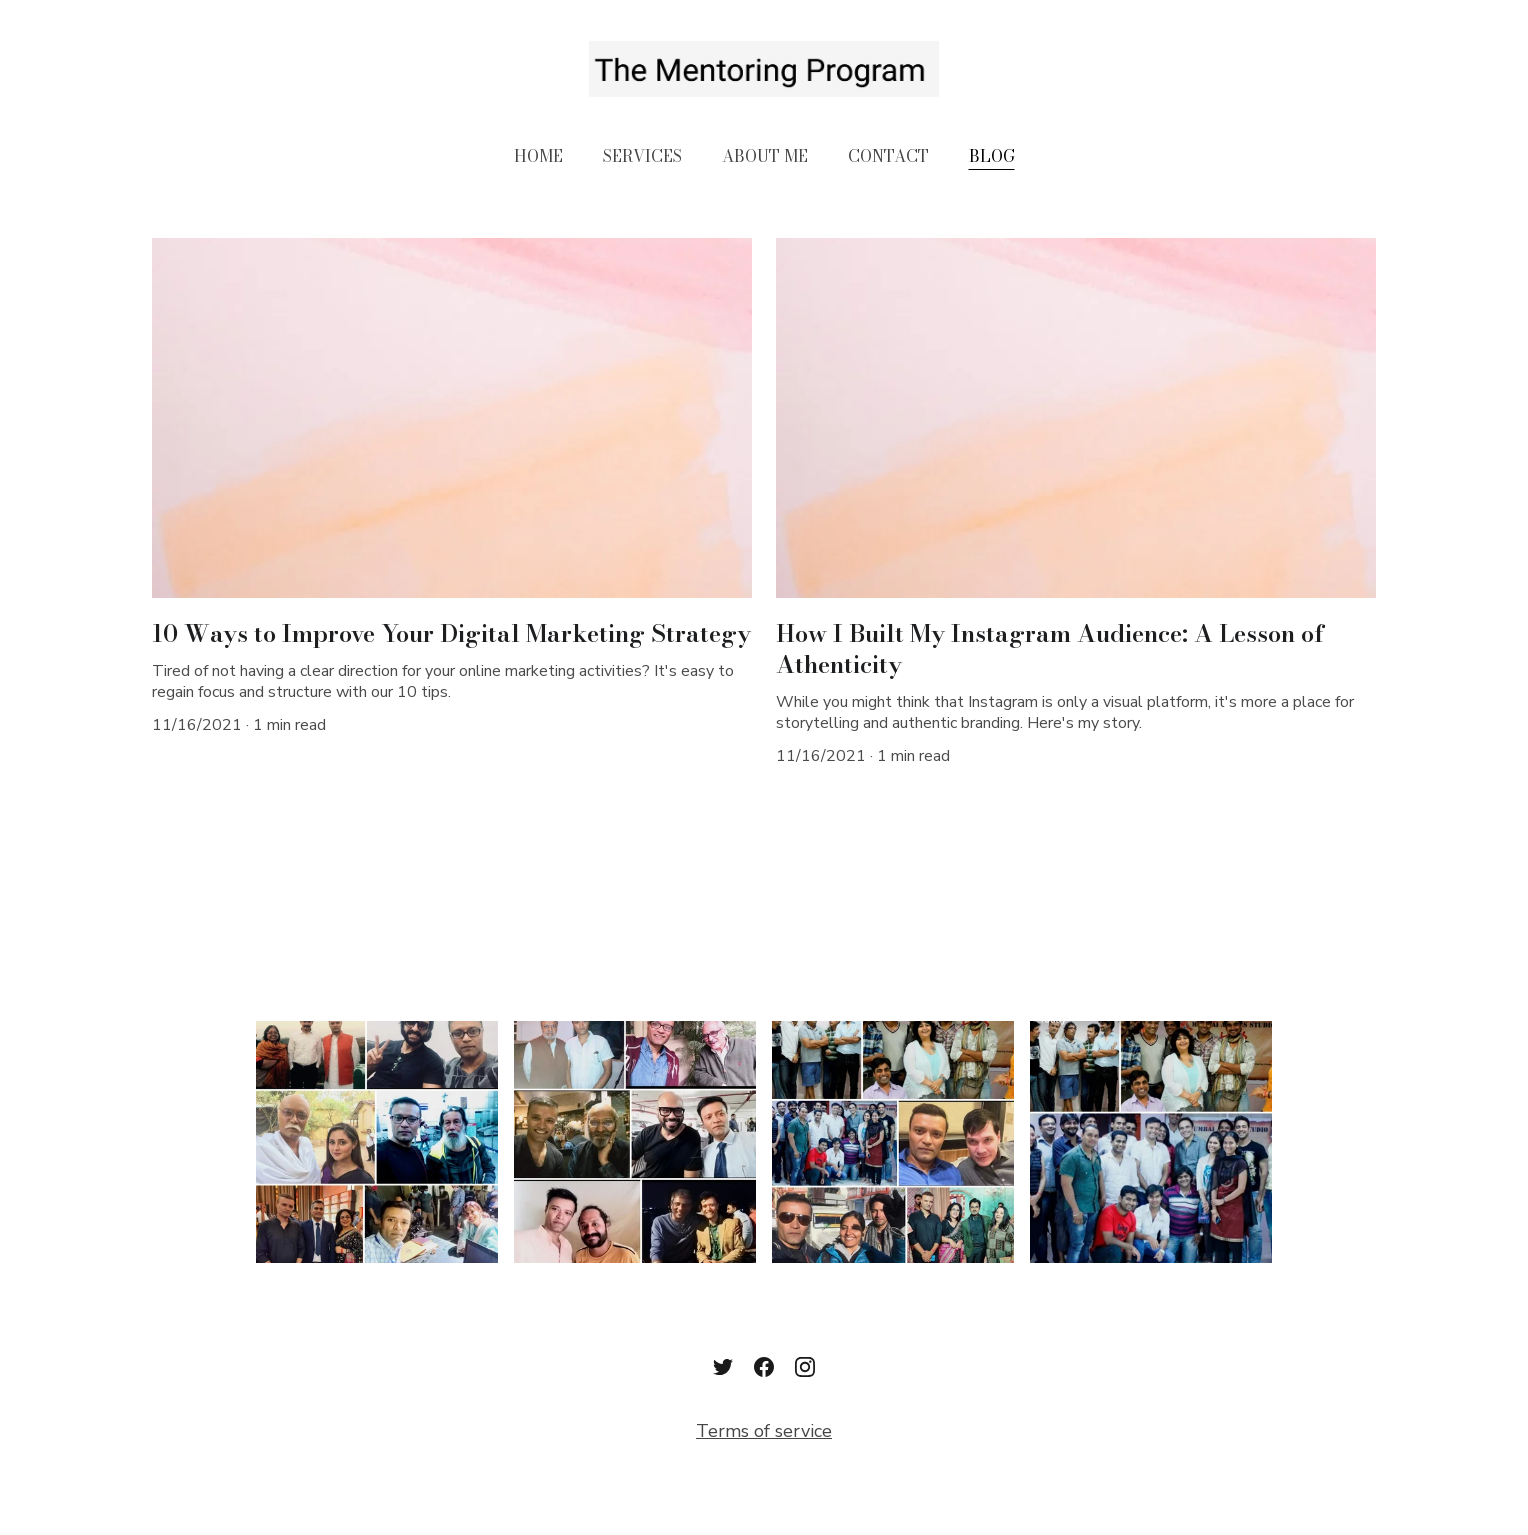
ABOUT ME (765, 156)
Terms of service (764, 1431)
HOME (538, 156)
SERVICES (642, 156)
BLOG (992, 156)
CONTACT (888, 156)
